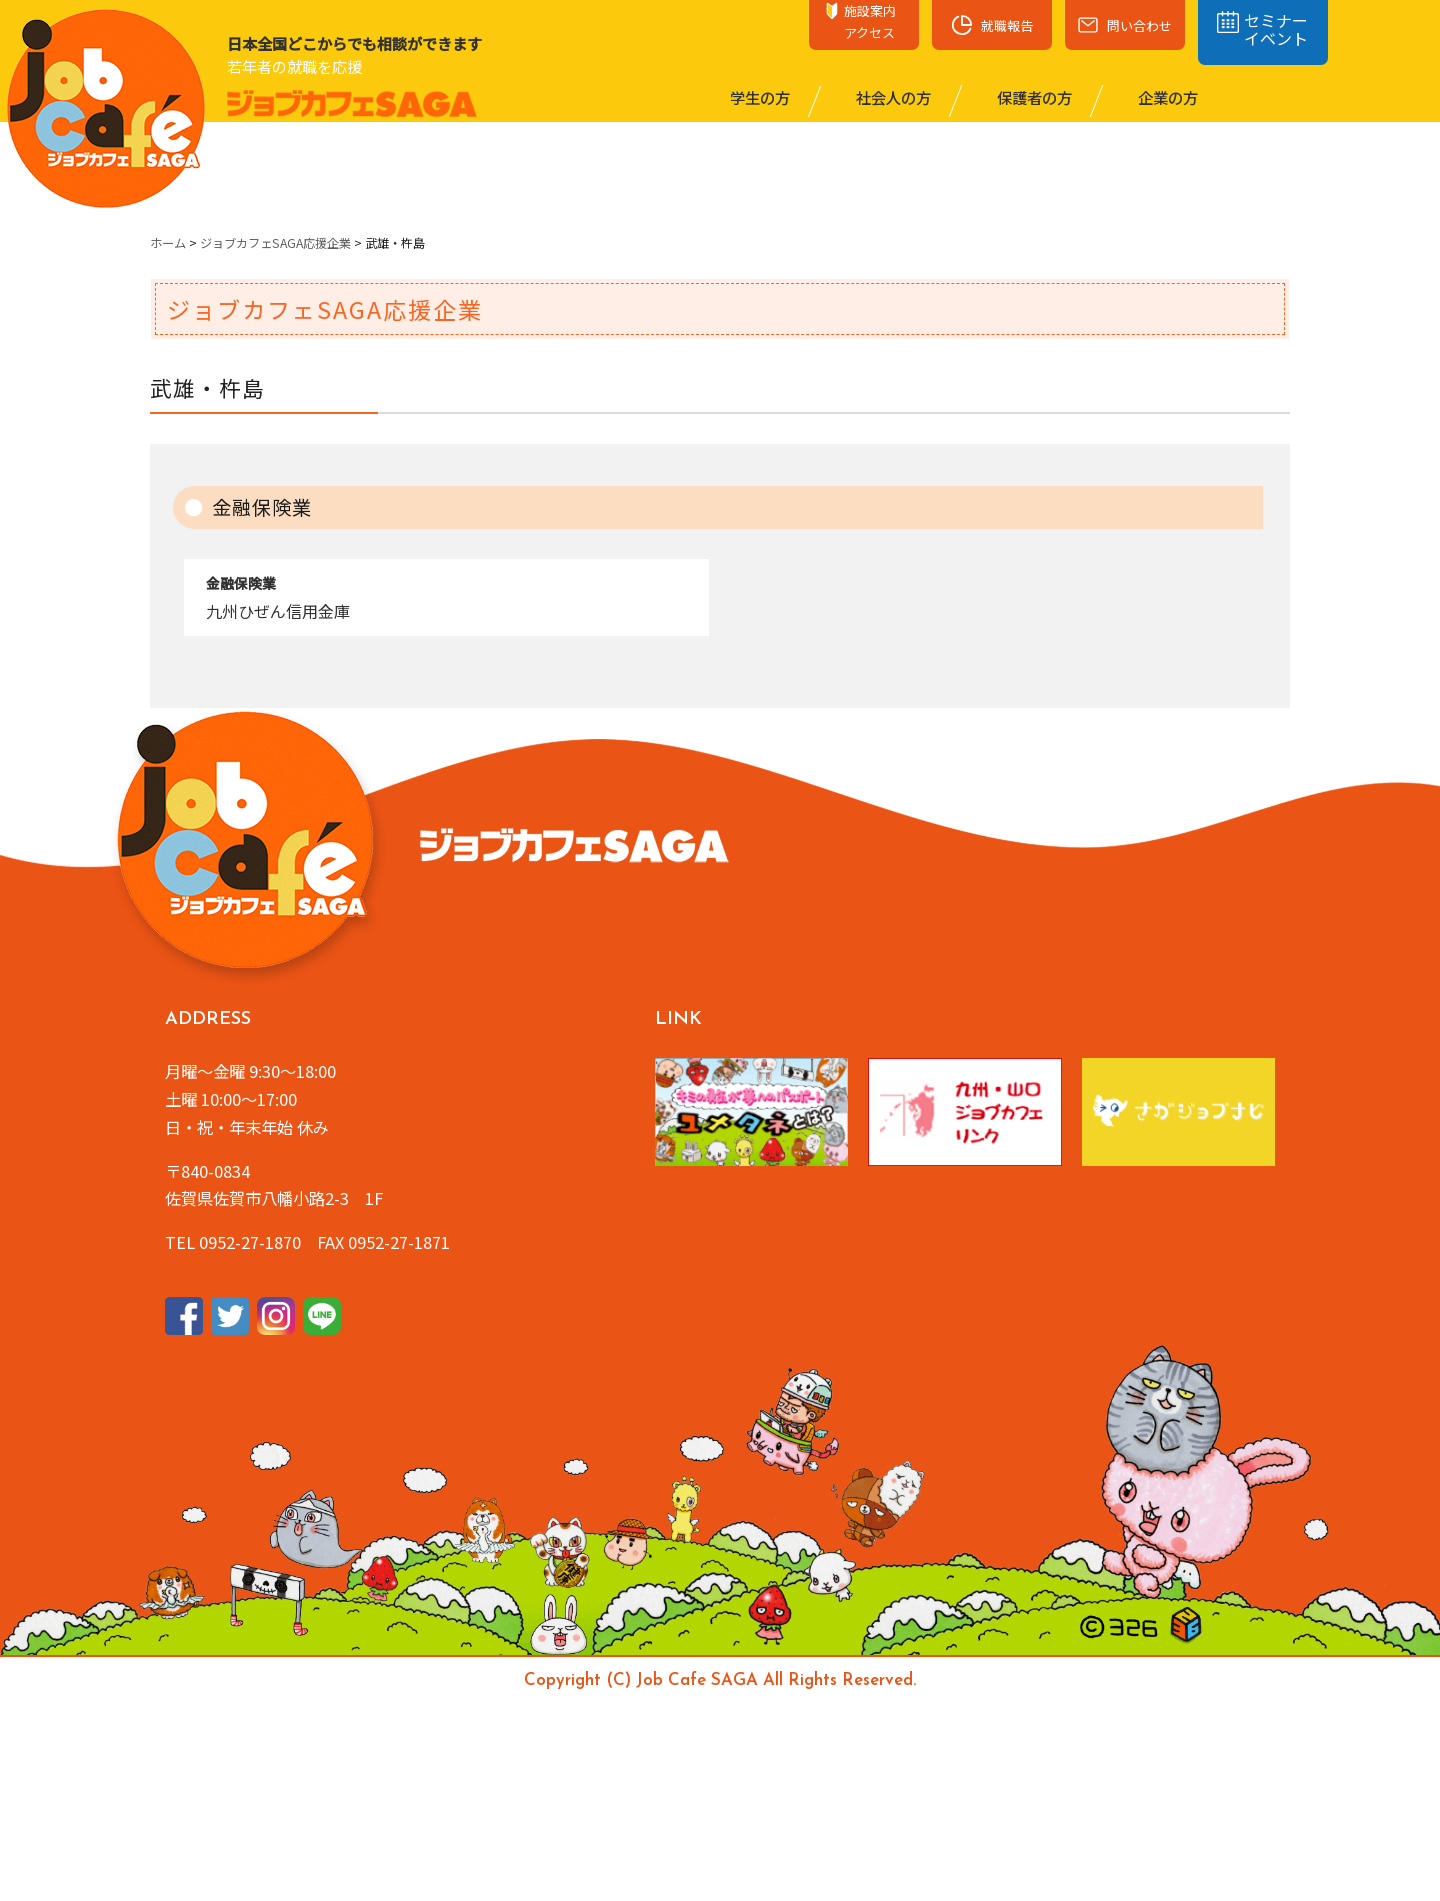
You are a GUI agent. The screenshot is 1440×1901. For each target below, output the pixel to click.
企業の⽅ (1166, 97)
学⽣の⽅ (758, 97)
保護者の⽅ (1033, 97)
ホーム (168, 243)
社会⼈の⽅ (892, 97)
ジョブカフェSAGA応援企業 (275, 243)
